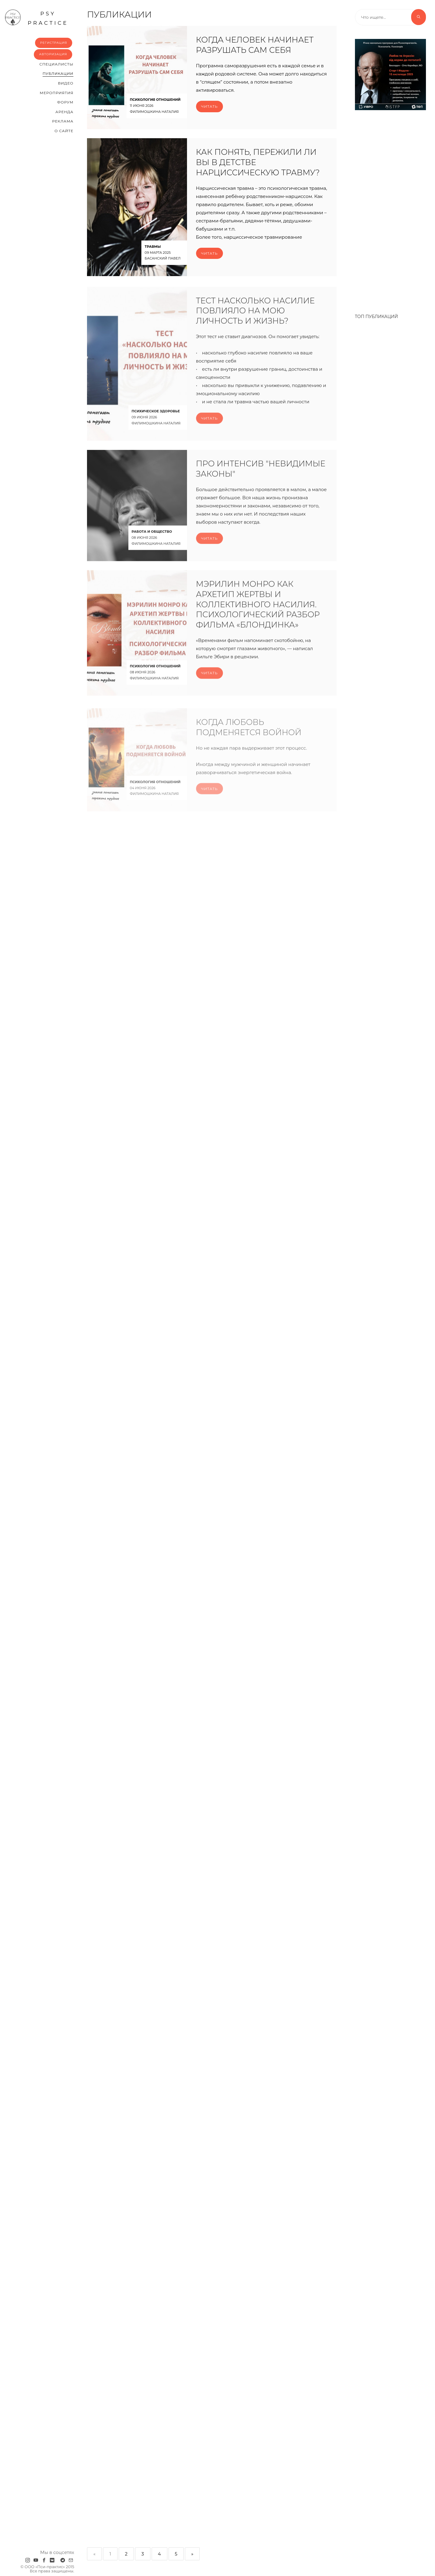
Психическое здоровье (156, 421)
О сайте (63, 131)
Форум (65, 102)
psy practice (36, 17)
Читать (209, 106)
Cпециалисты (56, 64)
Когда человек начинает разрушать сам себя (255, 45)
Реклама (62, 121)
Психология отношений (155, 99)
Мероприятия (56, 93)
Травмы (153, 246)
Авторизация (53, 54)
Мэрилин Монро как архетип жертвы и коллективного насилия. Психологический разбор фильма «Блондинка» (258, 614)
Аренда (64, 112)
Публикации (58, 73)
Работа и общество (152, 542)
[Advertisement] (390, 208)
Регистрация (53, 43)
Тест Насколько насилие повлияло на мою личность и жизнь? (255, 321)
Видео (65, 83)
